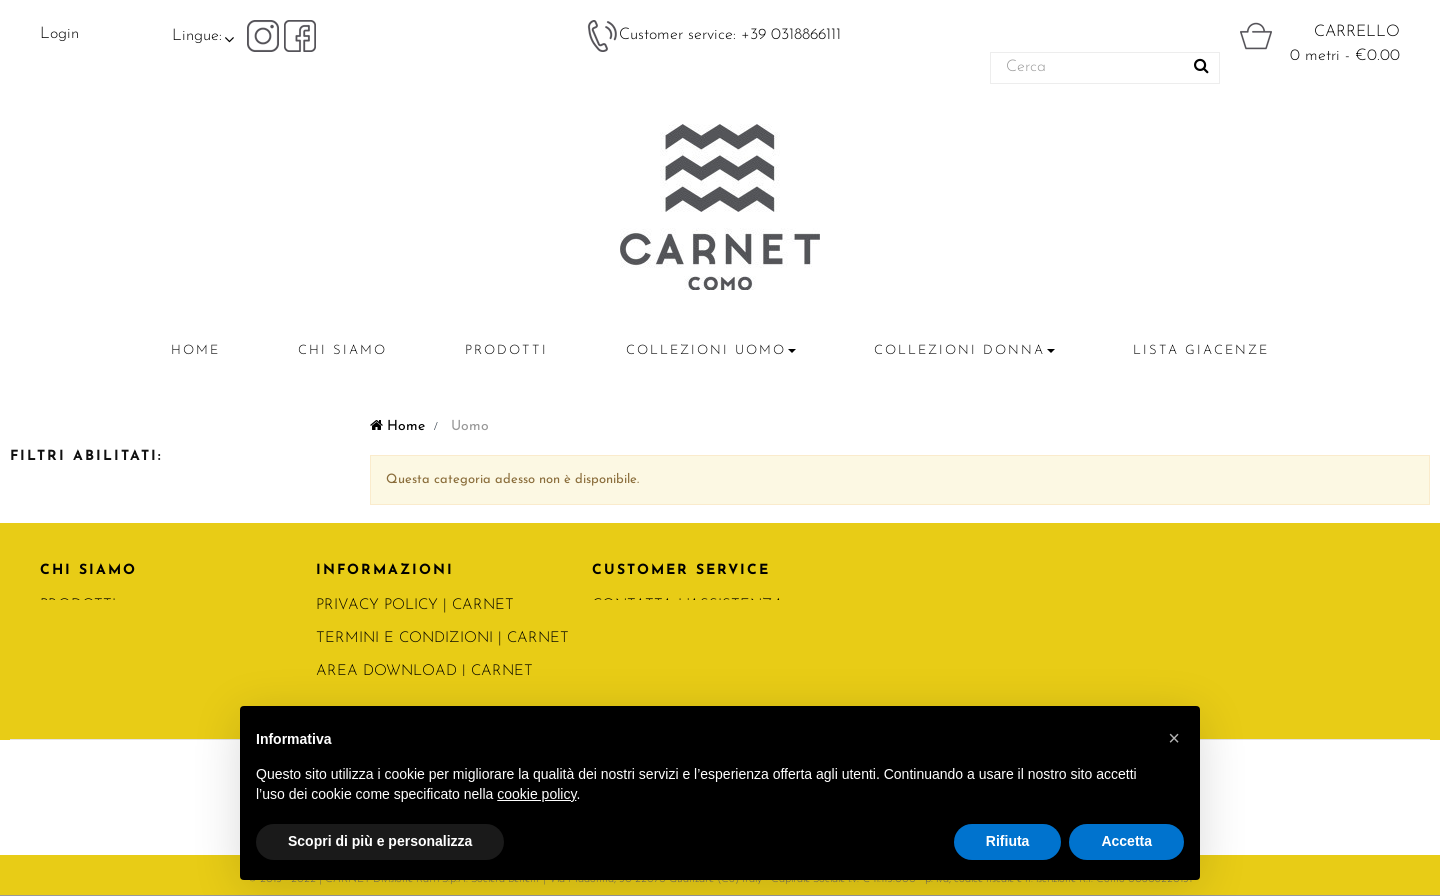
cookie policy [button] (536, 794)
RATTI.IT (68, 671)
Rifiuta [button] (1008, 841)
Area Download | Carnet (424, 671)
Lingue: (197, 36)
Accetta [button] (1126, 841)
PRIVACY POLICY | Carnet (415, 605)
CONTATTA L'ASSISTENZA (688, 605)
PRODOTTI (78, 605)
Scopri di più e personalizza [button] (380, 841)
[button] (1174, 738)
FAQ (608, 671)
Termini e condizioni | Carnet (442, 638)
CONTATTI (77, 638)
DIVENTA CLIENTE (660, 638)
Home (397, 426)
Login (59, 34)
